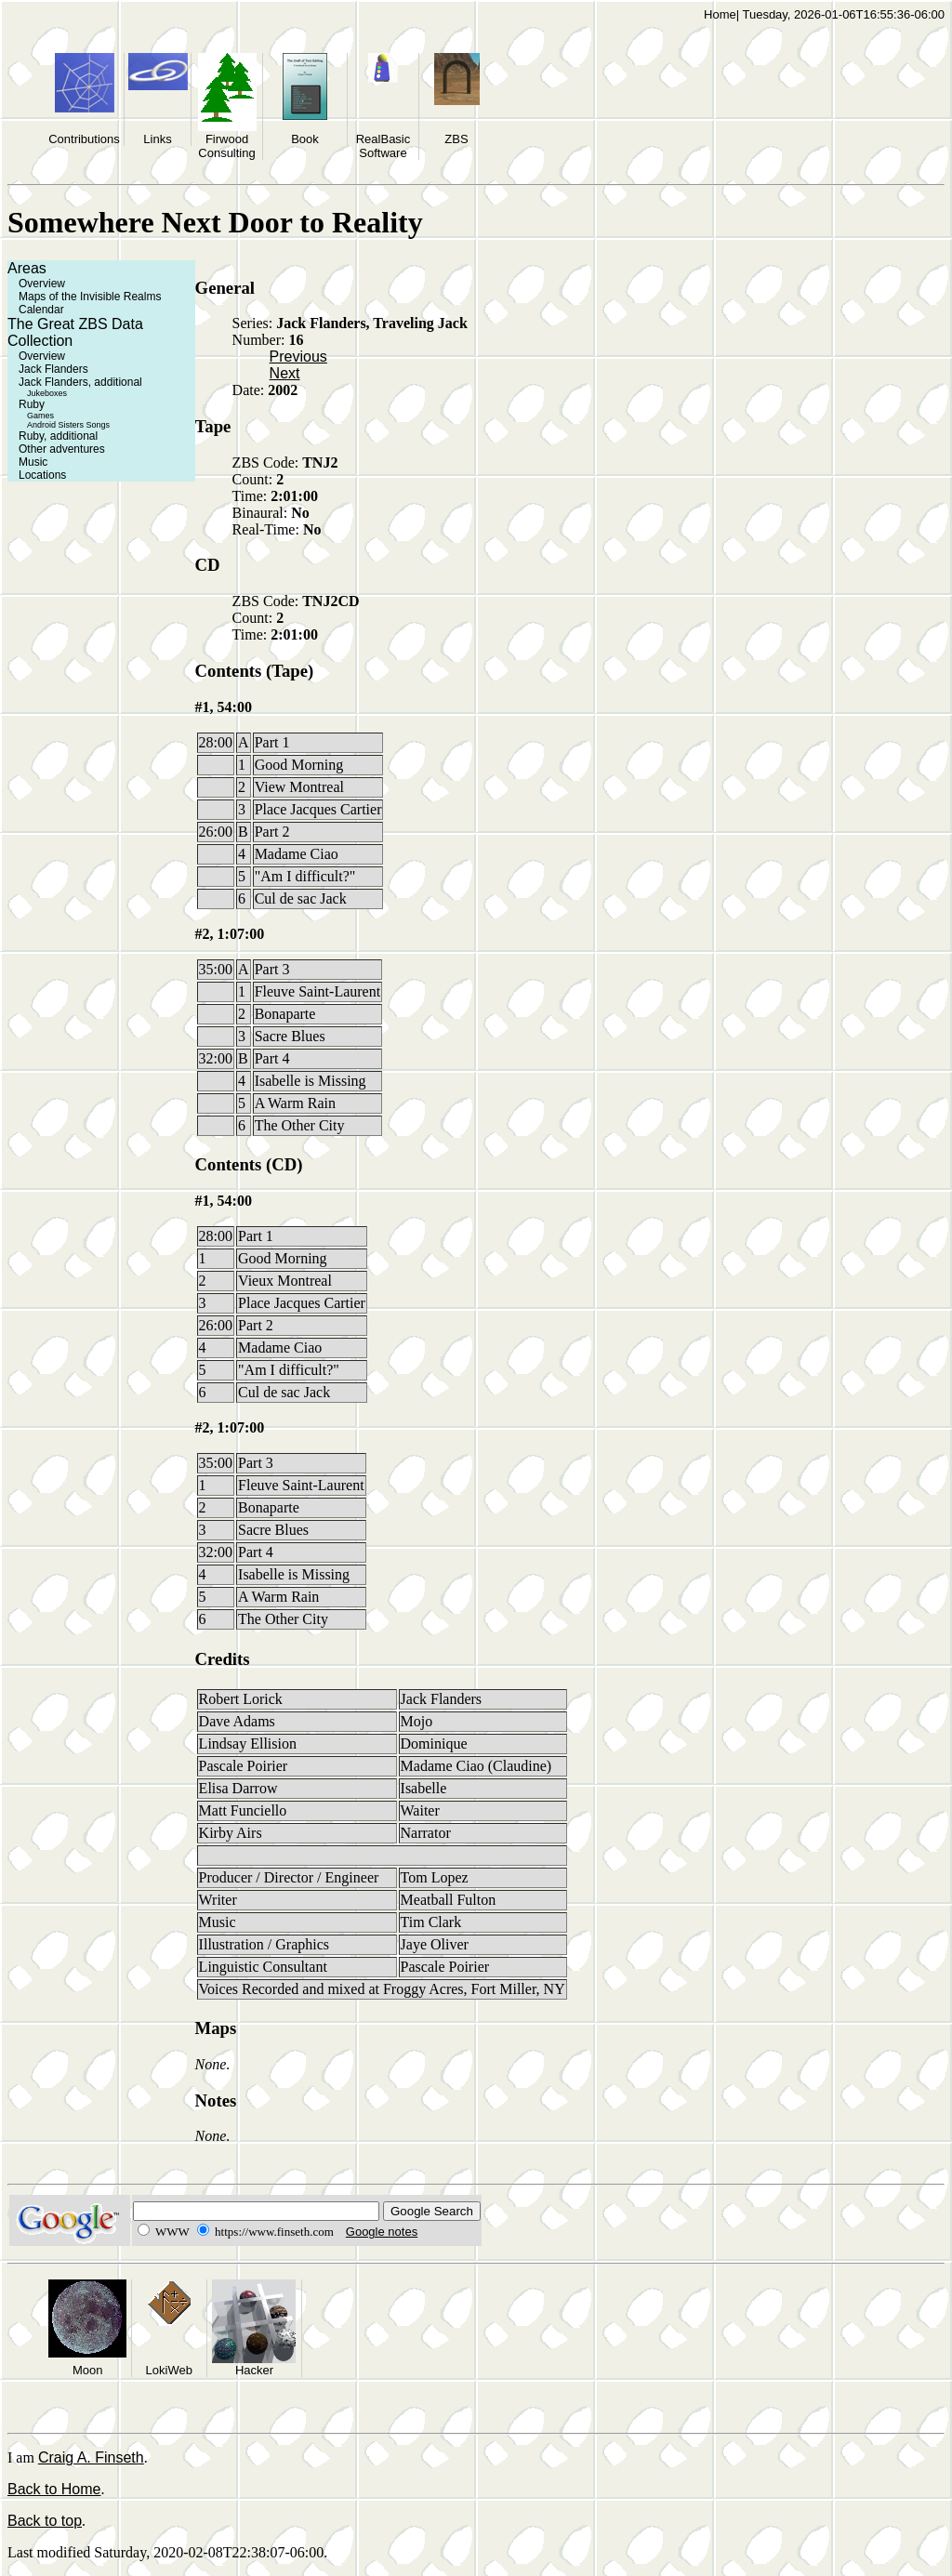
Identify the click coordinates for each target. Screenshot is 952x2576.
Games (40, 415)
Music (33, 462)
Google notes (381, 2232)
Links (157, 139)
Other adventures (62, 449)
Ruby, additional (58, 436)
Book (305, 139)
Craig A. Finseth (91, 2457)
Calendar (41, 309)
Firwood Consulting (226, 146)
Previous (298, 356)
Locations (42, 475)
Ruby (32, 404)
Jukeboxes (47, 393)
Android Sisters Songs (68, 424)
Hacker (254, 2370)
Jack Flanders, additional (80, 382)
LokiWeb (169, 2370)
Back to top (44, 2521)
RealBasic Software (383, 146)
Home (720, 14)
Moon (88, 2370)
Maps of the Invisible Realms (90, 296)
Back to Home (53, 2489)
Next (285, 373)
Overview (42, 283)
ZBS (456, 139)
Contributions (84, 139)
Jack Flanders (53, 369)
